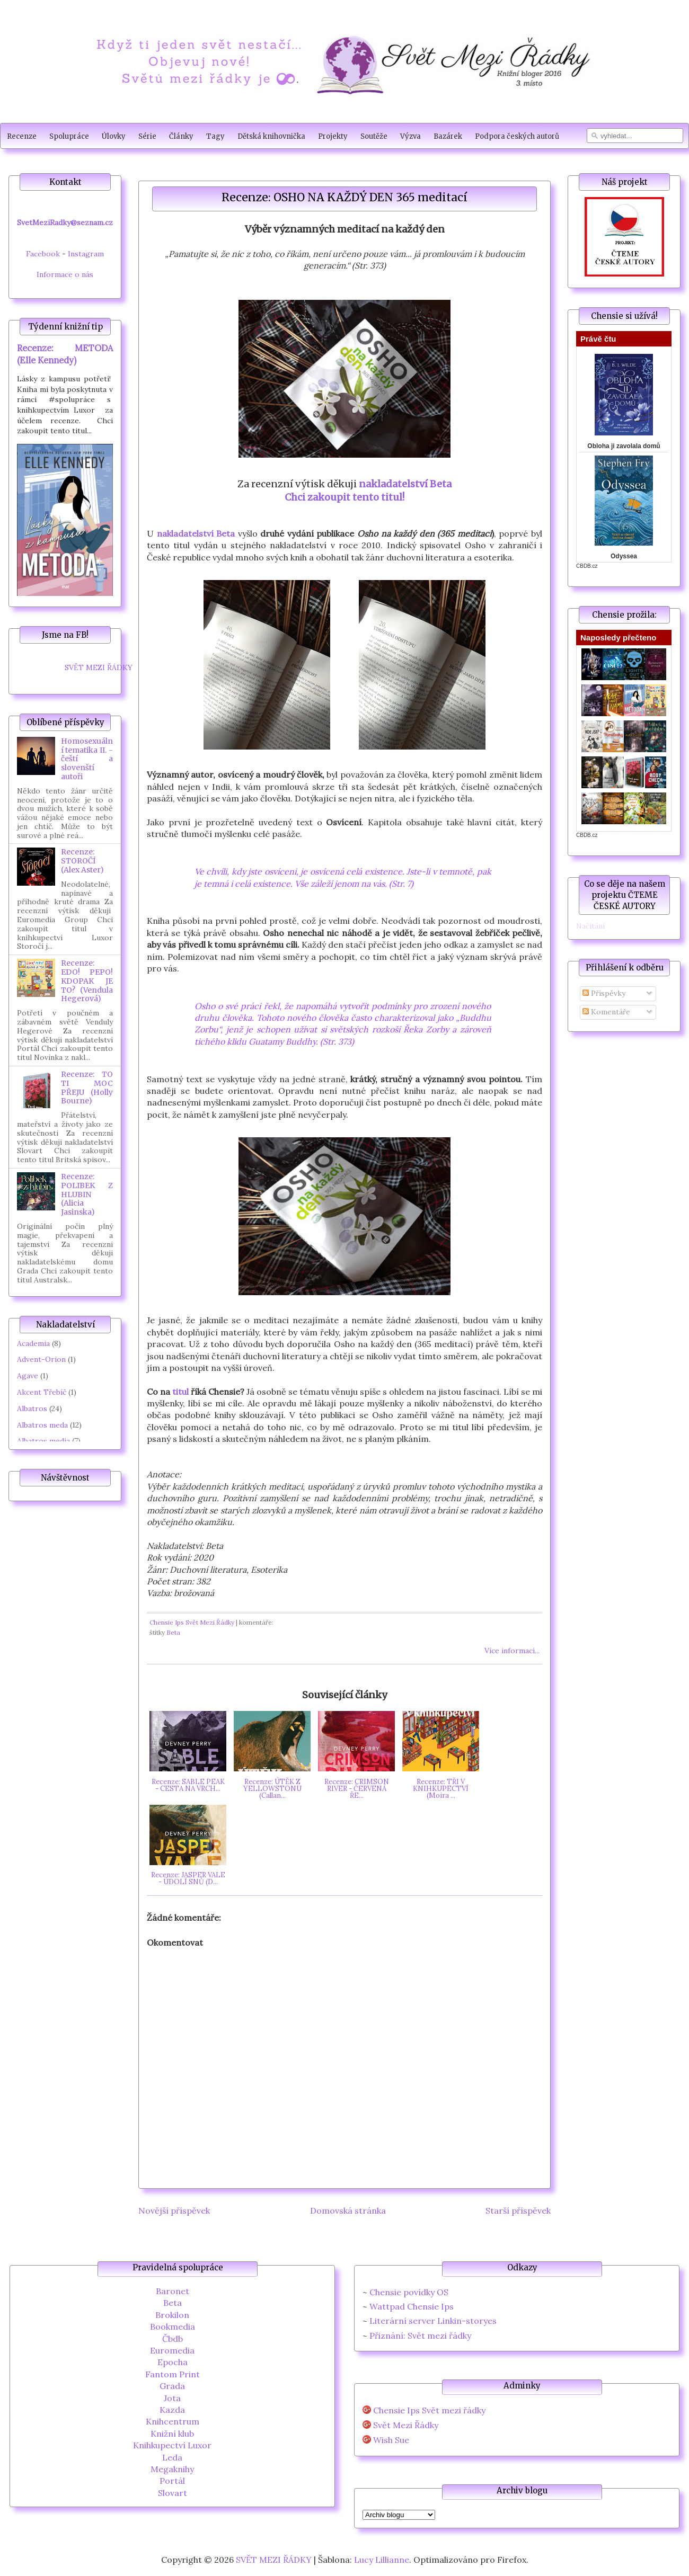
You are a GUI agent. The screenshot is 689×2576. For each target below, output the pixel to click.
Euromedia (172, 2350)
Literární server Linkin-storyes (433, 2320)
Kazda (172, 2409)
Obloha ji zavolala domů (623, 446)
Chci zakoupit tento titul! (344, 497)
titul (180, 1391)
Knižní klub (172, 2433)
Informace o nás (65, 274)
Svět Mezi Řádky (405, 2425)
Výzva (410, 136)
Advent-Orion (41, 1359)
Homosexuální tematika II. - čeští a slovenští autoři (87, 758)
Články (181, 136)
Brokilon (172, 2315)
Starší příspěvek (518, 2210)
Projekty (333, 136)
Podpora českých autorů (517, 136)
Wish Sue (391, 2440)
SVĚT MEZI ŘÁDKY (98, 667)
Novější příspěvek (174, 2210)
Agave (27, 1375)
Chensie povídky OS (408, 2292)
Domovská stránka (348, 2210)
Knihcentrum (172, 2421)
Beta (173, 1632)
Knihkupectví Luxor (172, 2445)
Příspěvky (603, 993)
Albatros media (43, 1441)
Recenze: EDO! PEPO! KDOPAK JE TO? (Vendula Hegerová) (87, 980)
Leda (172, 2457)
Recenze (22, 136)
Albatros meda (42, 1425)
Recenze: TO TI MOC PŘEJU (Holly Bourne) (87, 1087)
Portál (172, 2480)
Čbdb (172, 2338)
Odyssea (624, 556)
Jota (172, 2398)
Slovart (172, 2493)
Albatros (32, 1408)
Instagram (86, 254)
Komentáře (606, 1012)
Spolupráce (69, 136)
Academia (33, 1343)
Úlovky (114, 136)
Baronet (172, 2291)
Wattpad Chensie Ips (411, 2306)
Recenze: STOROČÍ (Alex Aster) (82, 861)
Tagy (215, 136)
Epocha (172, 2362)
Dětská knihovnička (271, 136)
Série (147, 136)
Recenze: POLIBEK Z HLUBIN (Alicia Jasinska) (87, 1194)
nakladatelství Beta (405, 484)
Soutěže (373, 136)
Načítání (590, 926)
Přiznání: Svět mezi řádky (420, 2335)
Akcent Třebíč (41, 1392)
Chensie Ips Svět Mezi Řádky (191, 1622)
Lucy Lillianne (381, 2559)
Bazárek (448, 136)
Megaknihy (172, 2469)
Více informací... (512, 1650)
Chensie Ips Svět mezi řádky (429, 2410)
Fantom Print (172, 2374)
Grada (172, 2386)
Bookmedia (172, 2326)
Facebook (43, 254)
